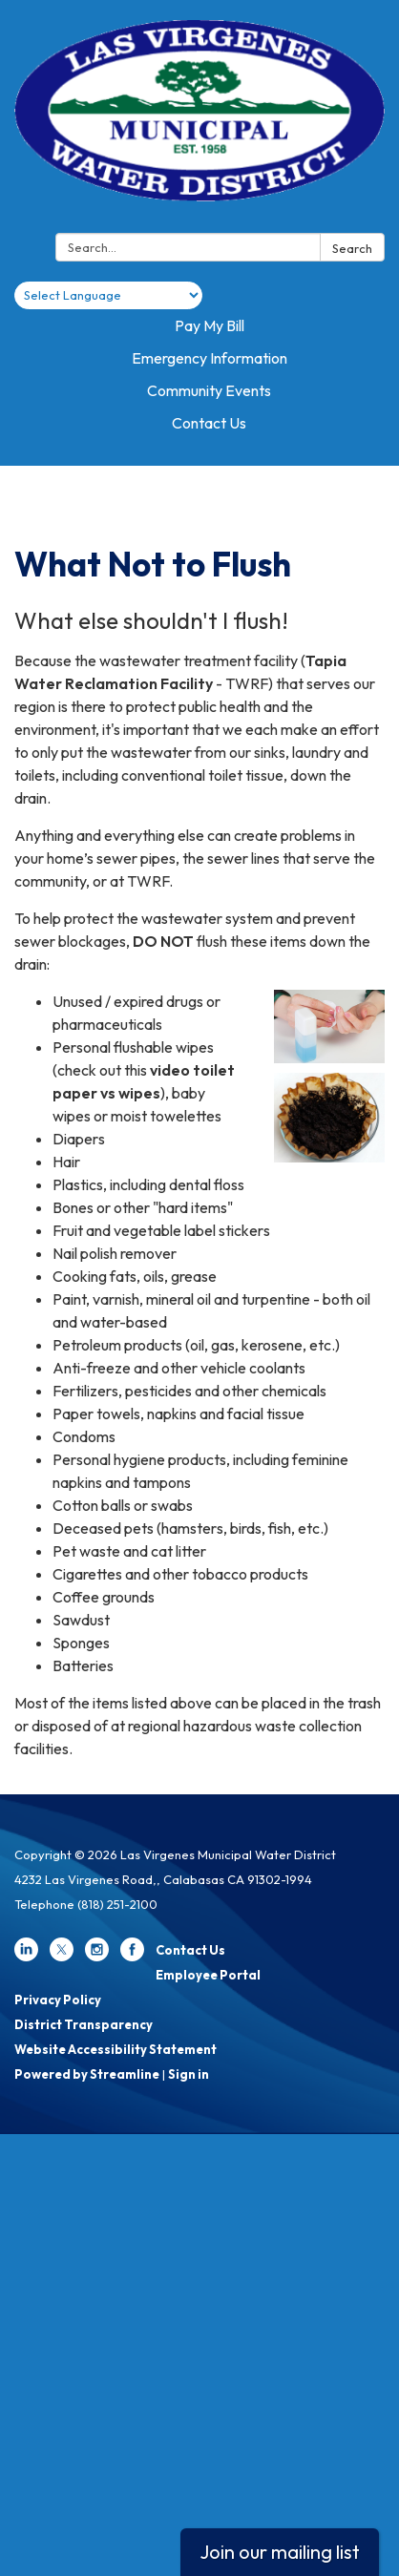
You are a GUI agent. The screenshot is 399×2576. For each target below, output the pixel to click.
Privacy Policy (57, 1999)
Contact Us (209, 422)
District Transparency (83, 2024)
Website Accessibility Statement (115, 2049)
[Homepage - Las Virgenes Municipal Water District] (199, 120)
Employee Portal (208, 1974)
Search (352, 248)
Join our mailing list (280, 2552)
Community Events (209, 390)
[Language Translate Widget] (108, 295)
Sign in (188, 2074)
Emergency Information (209, 357)
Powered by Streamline (86, 2074)
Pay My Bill (209, 325)
